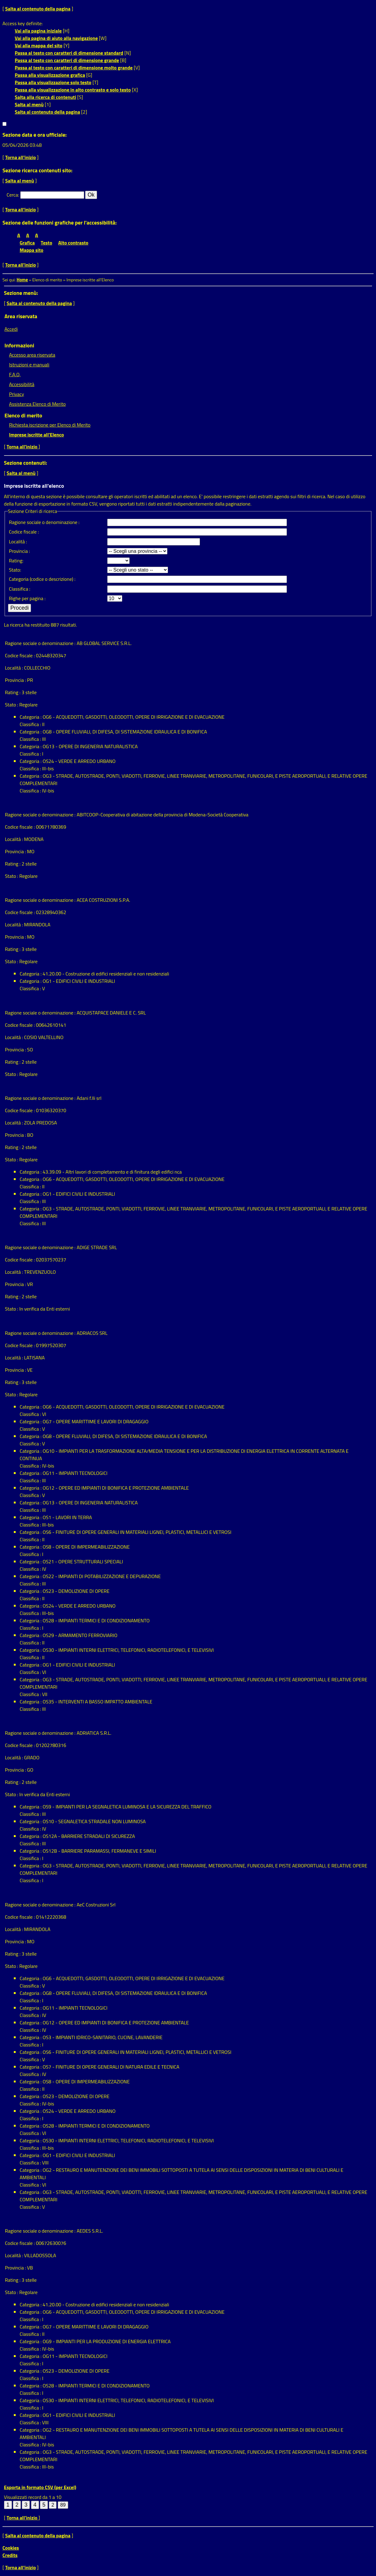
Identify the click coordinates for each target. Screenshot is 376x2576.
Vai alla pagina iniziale (38, 30)
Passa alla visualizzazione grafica (50, 75)
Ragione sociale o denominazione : (44, 522)
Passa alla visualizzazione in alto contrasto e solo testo (73, 89)
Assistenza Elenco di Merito (37, 404)
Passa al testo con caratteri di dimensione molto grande (74, 67)
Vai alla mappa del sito (38, 45)
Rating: (16, 560)
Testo (46, 242)
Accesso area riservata (32, 354)
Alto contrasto (73, 242)
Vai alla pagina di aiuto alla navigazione (56, 38)
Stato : (12, 704)
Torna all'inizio (20, 157)
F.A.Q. (14, 374)
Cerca (12, 194)
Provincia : (19, 551)
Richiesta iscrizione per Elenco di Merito (49, 424)
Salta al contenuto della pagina (38, 8)
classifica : (19, 588)
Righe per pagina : (27, 598)
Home (22, 279)
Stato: (15, 569)
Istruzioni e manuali (29, 364)
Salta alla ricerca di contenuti (45, 97)
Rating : (13, 692)
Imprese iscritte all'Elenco (36, 434)
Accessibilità (21, 384)
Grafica (27, 242)
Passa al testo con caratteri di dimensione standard (69, 53)
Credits (10, 2555)
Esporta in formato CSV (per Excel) (40, 2487)
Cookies (10, 2547)
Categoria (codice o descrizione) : (42, 579)
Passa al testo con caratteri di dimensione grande (67, 60)
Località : (18, 541)
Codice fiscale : (24, 531)
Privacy (16, 394)
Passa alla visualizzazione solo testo (53, 82)
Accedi (11, 329)
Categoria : (31, 717)
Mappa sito (31, 250)
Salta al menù (29, 104)
